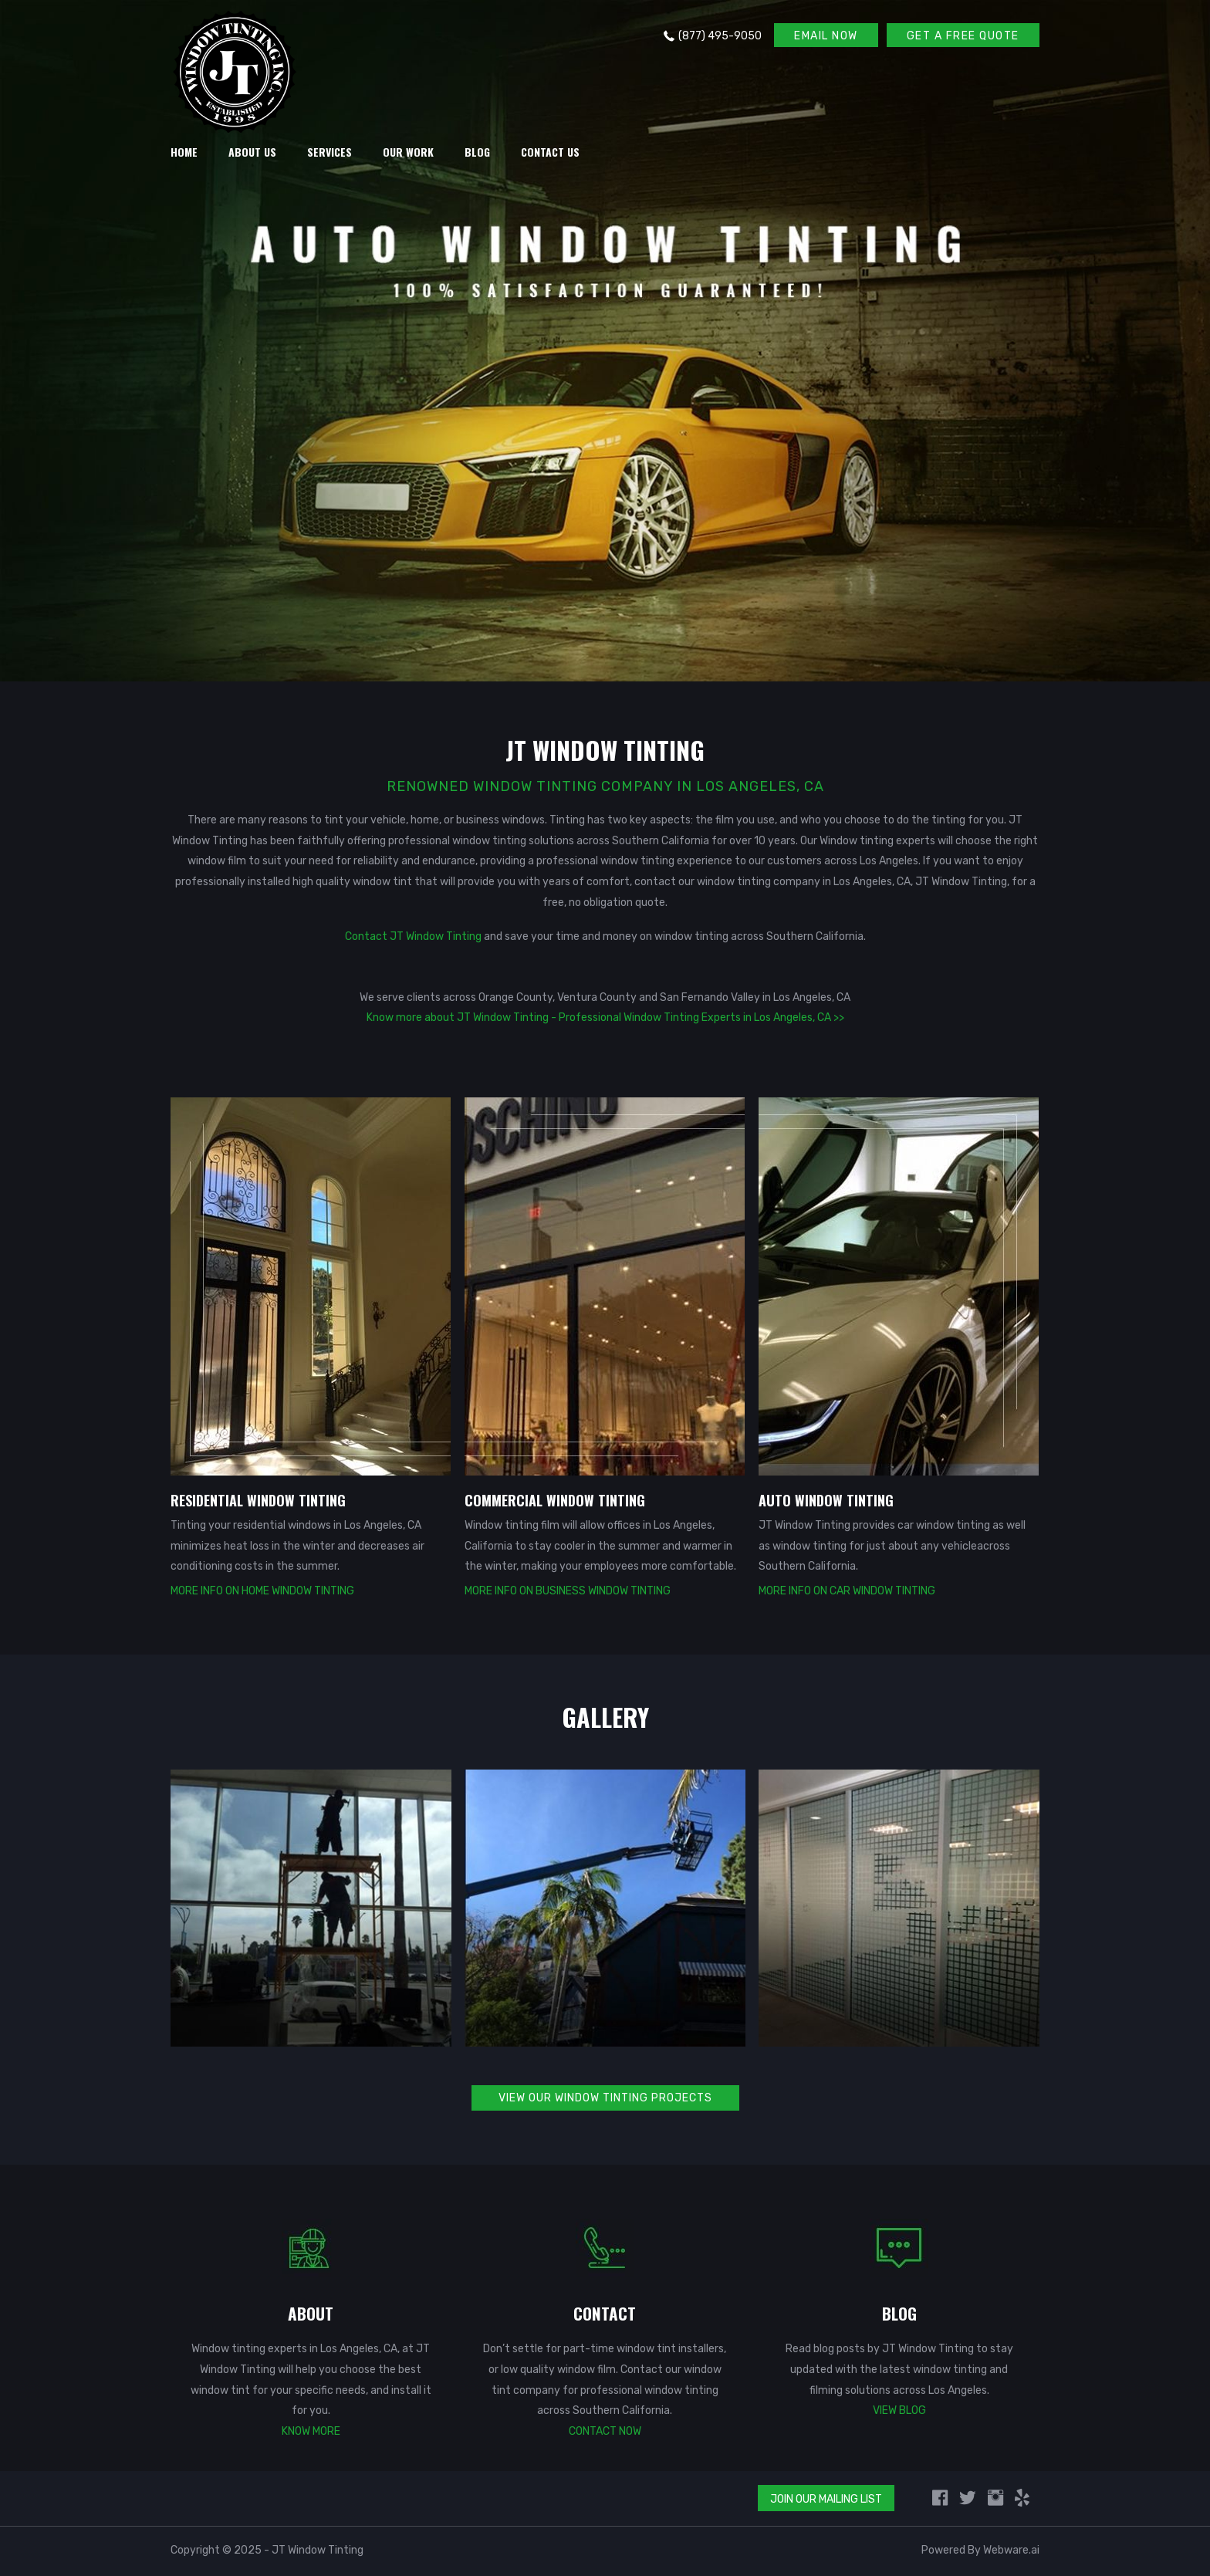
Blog (477, 152)
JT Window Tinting (317, 2550)
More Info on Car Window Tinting (847, 1590)
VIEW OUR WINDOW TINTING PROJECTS (605, 2097)
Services (329, 152)
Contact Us (550, 152)
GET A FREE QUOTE (963, 35)
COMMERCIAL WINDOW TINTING (555, 1500)
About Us (252, 152)
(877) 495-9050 (720, 35)
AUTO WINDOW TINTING (826, 1500)
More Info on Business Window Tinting (568, 1590)
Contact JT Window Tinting (413, 936)
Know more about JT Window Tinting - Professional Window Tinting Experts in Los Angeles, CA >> (605, 1017)
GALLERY (605, 1717)
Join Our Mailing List (826, 2499)
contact (656, 881)
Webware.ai (1011, 2550)
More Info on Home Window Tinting (262, 1590)
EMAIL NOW (826, 35)
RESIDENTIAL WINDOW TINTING (258, 1500)
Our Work (408, 152)
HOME (184, 152)
